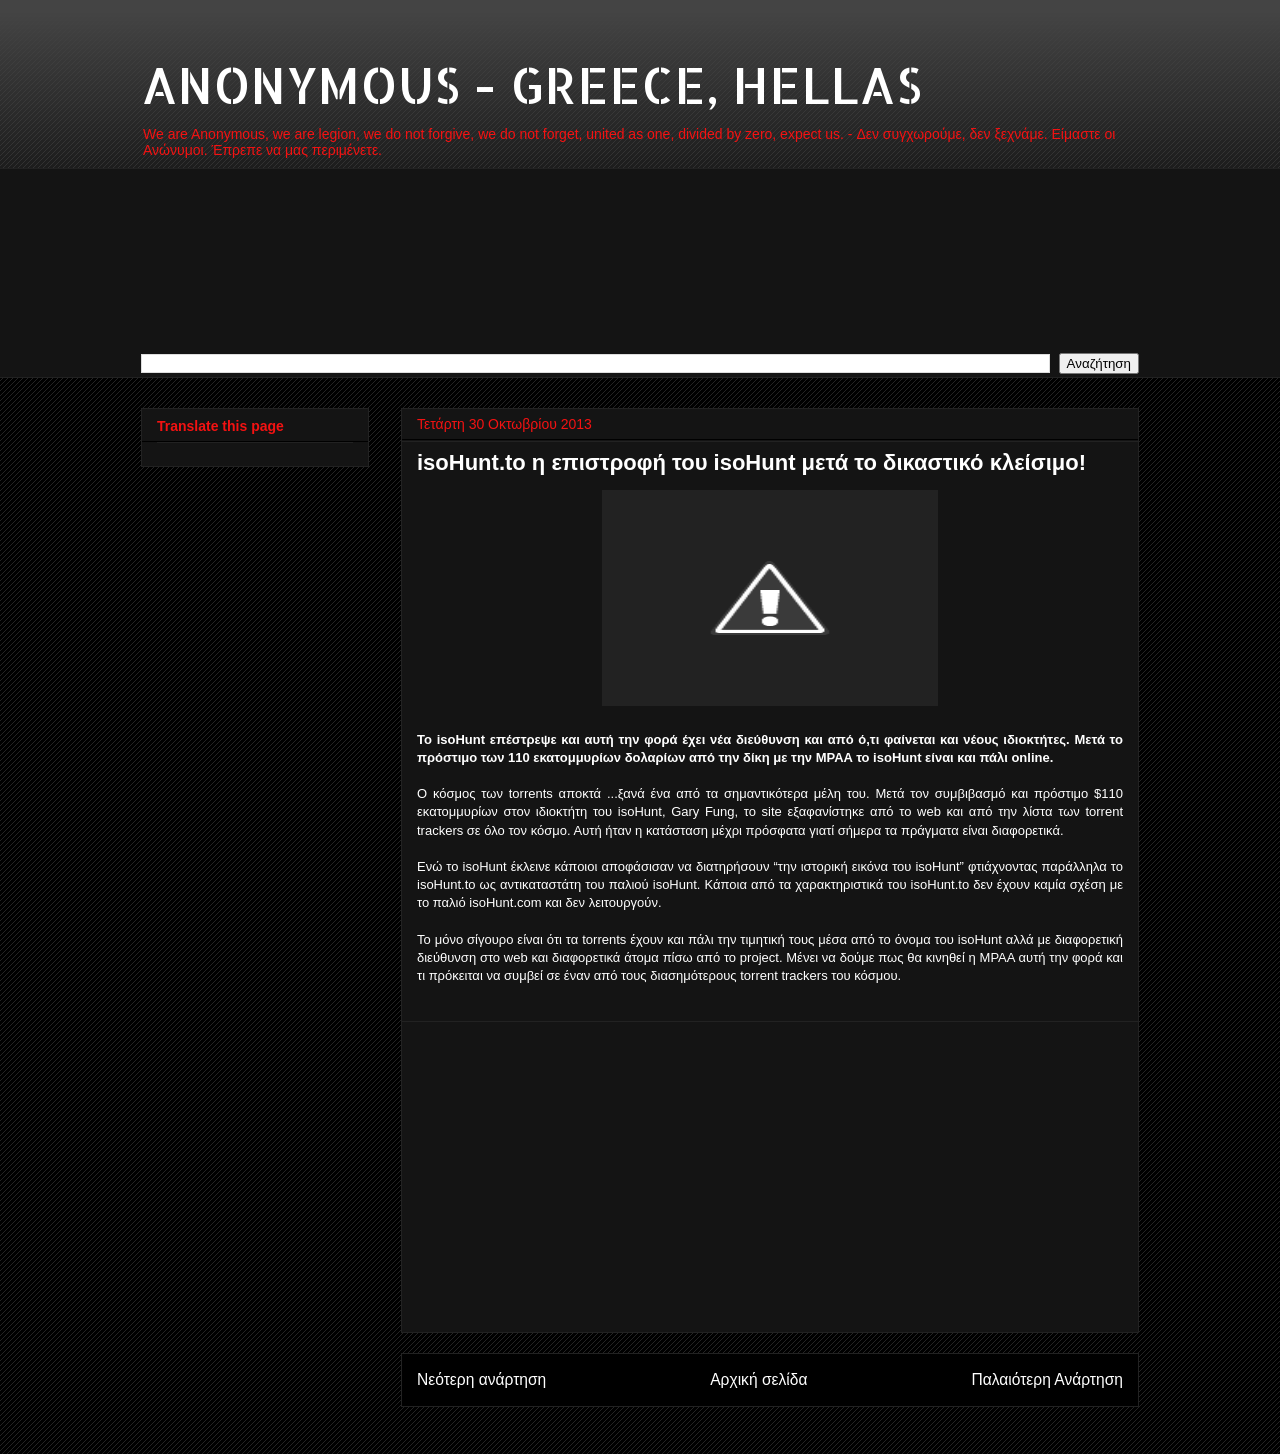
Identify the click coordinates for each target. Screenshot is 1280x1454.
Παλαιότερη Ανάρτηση (1047, 1379)
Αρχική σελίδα (758, 1379)
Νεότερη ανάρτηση (481, 1379)
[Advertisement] (770, 1177)
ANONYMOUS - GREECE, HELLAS (531, 84)
